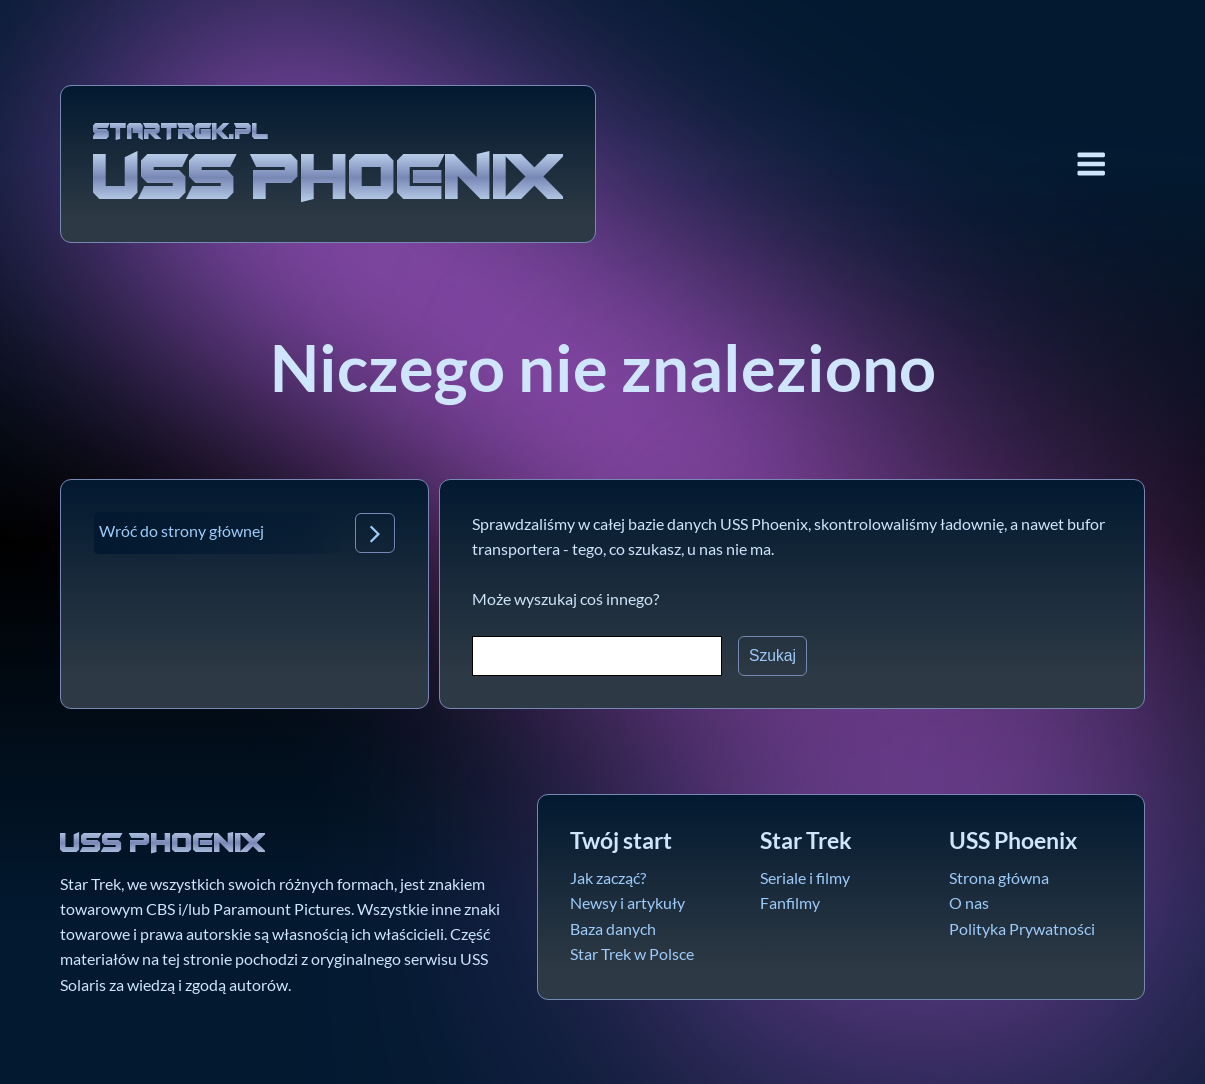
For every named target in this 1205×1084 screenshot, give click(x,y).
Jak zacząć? (608, 878)
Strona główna (999, 878)
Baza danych (613, 929)
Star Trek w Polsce (632, 954)
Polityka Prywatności (1022, 929)
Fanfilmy (790, 903)
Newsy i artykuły (627, 903)
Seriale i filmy (805, 878)
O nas (969, 903)
